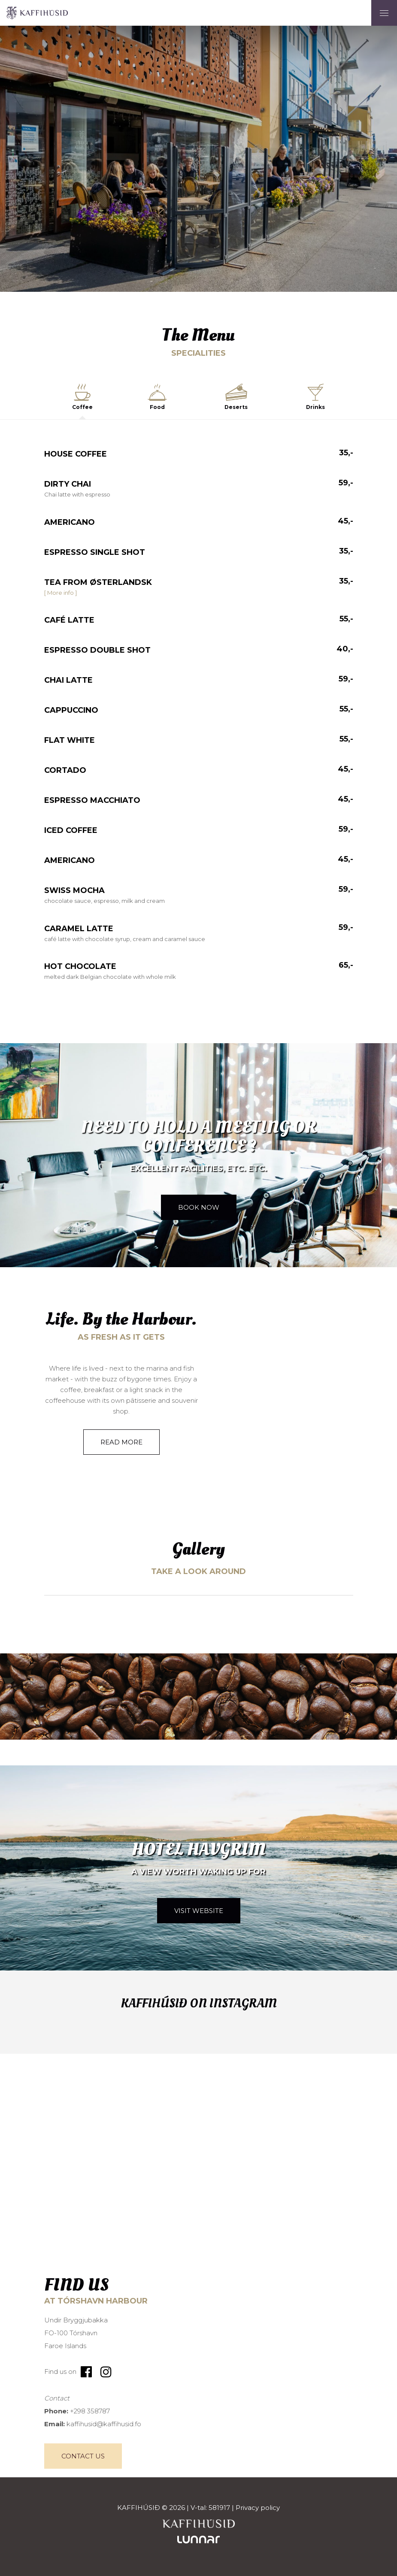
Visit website (198, 1911)
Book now (198, 1207)
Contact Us (83, 2456)
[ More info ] (60, 592)
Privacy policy (258, 2507)
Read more (121, 1442)
